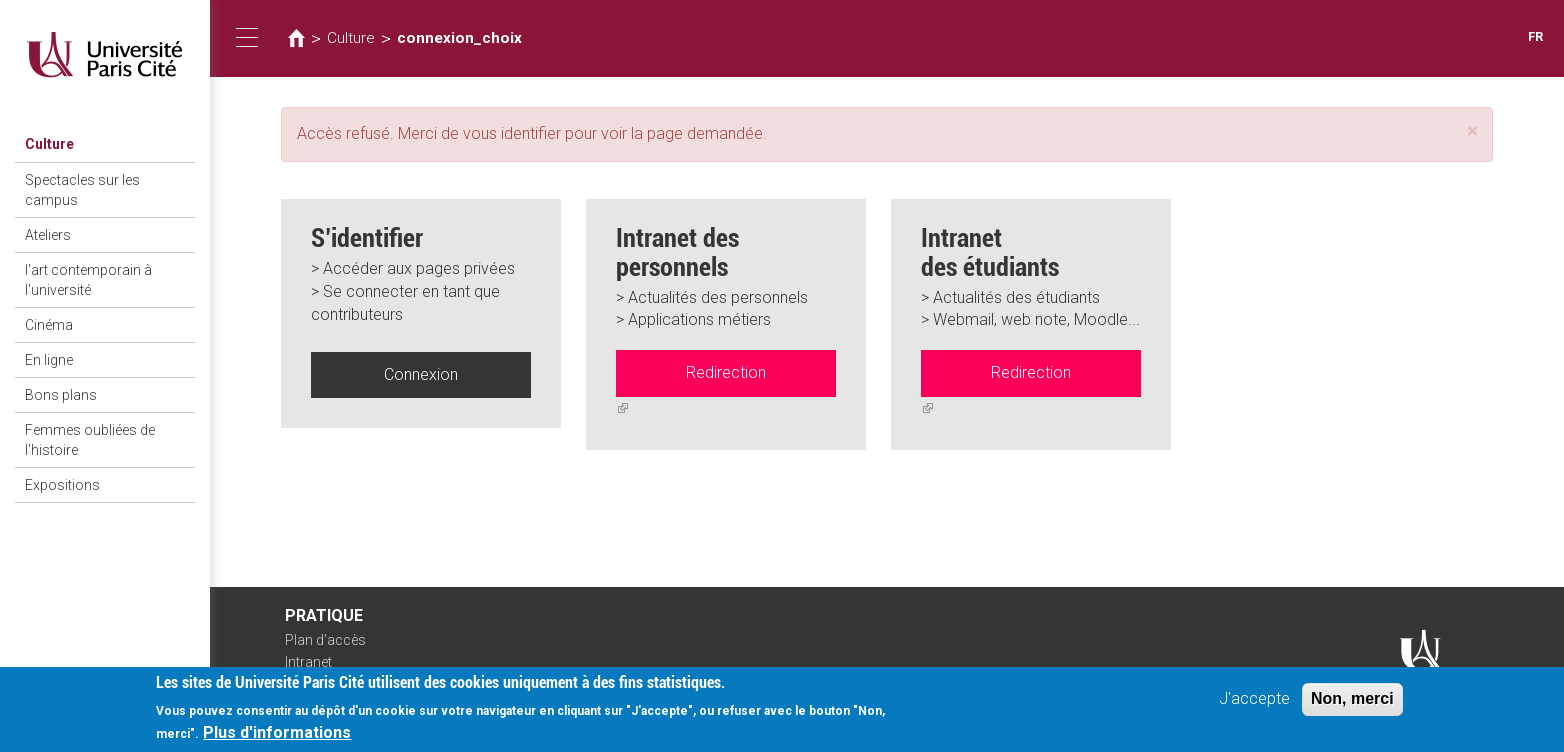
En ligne (49, 360)
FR (1535, 36)
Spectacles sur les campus (82, 190)
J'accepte (1254, 703)
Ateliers (48, 235)
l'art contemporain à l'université (88, 280)
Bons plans (61, 395)
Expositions (62, 485)
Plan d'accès (325, 640)
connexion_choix (459, 38)
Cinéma (49, 325)
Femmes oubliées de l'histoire (90, 440)
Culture (49, 144)
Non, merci (1352, 703)
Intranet (308, 662)
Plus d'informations (277, 737)
